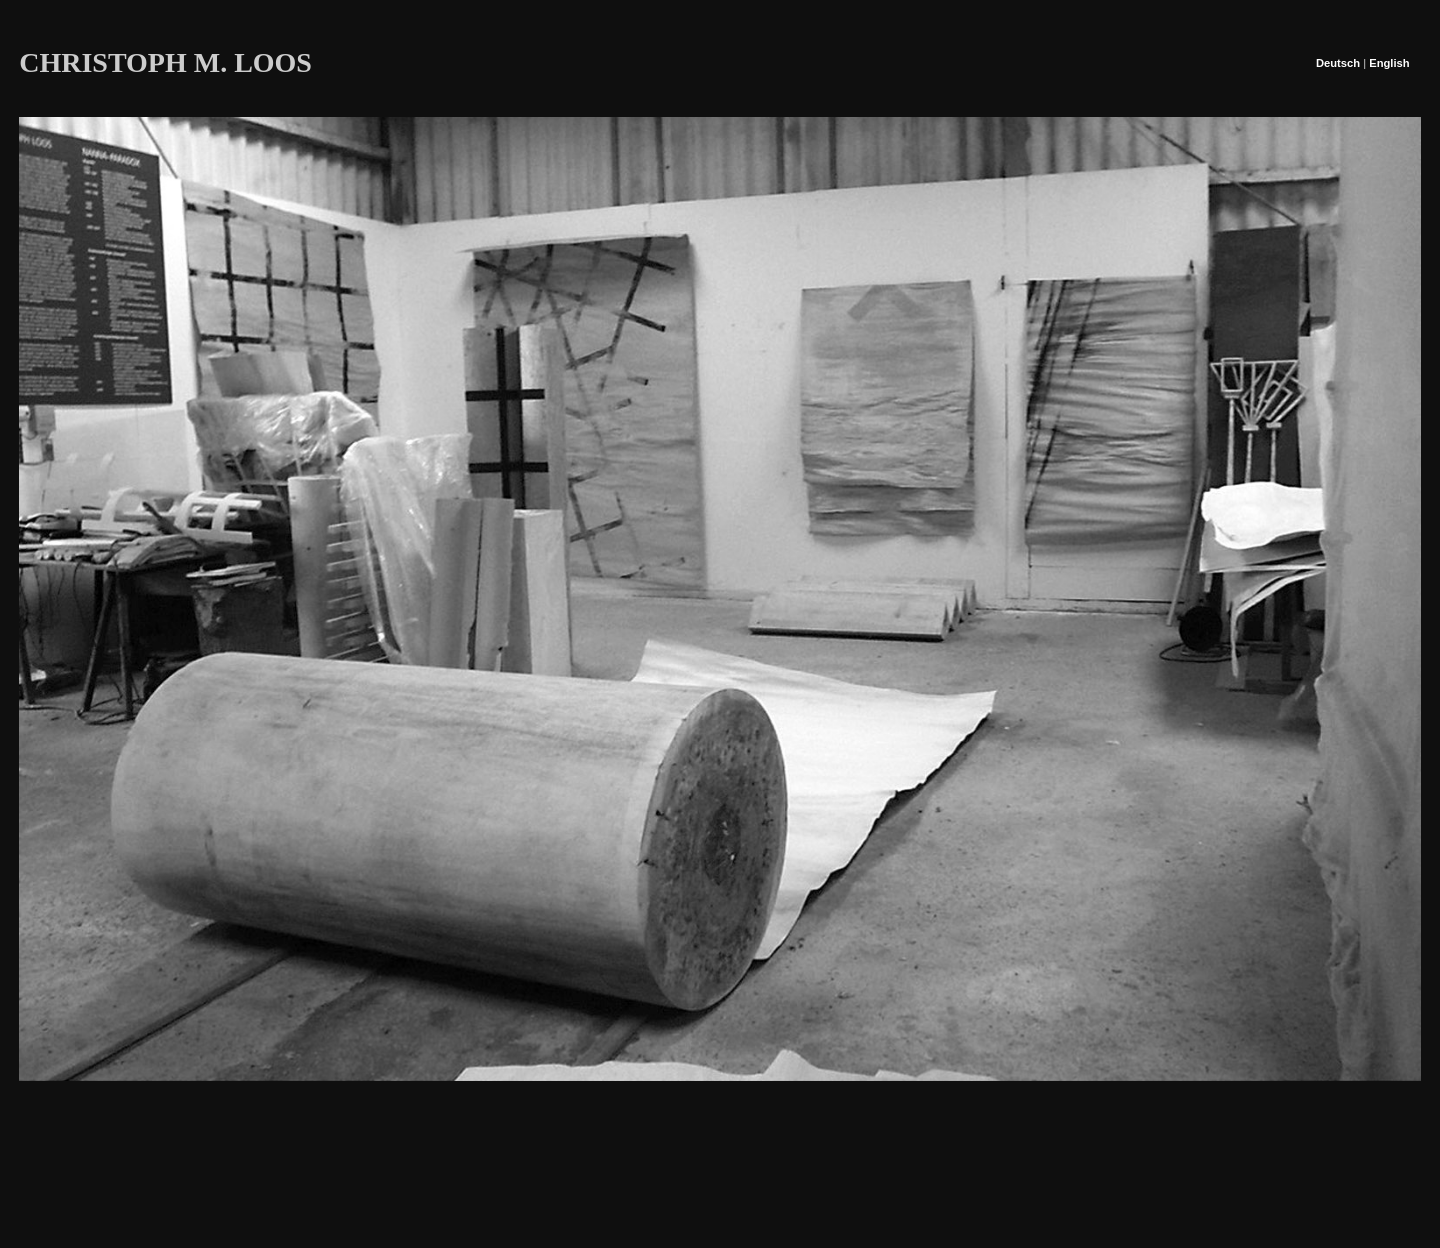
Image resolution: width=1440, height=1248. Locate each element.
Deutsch (1338, 63)
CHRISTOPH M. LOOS (165, 62)
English (1389, 63)
